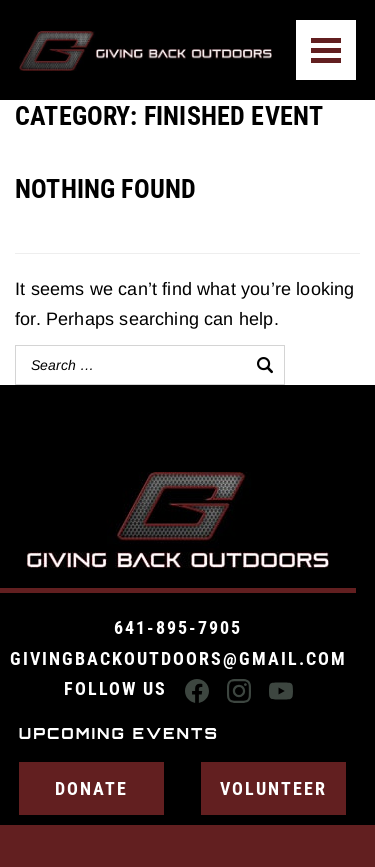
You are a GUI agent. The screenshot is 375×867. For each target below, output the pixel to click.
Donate (91, 788)
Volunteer (273, 788)
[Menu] (326, 50)
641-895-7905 (178, 627)
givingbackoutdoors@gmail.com (178, 658)
